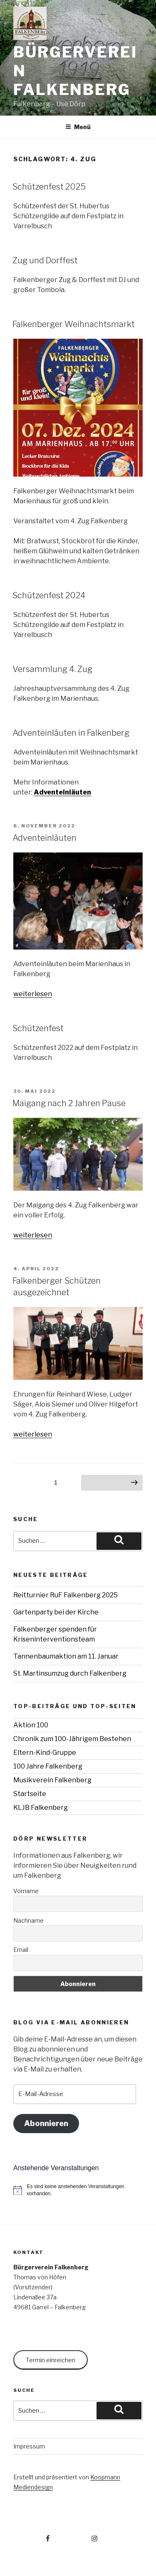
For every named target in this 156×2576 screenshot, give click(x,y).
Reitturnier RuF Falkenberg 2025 (65, 1595)
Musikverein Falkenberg (52, 1780)
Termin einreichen (50, 2360)
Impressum (29, 2446)
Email (20, 1949)
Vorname (26, 1890)
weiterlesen (32, 994)
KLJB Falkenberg (40, 1807)
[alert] (78, 2190)
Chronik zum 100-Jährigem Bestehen (72, 1739)
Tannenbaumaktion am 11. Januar (66, 1656)
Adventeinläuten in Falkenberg (70, 733)
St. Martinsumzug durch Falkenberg (69, 1673)
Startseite (29, 1794)
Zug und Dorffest (45, 260)
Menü (78, 126)
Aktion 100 (30, 1725)
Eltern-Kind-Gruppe (44, 1752)
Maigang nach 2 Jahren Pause (69, 1103)
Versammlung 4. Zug (52, 669)
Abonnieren (46, 2123)
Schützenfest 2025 (49, 187)
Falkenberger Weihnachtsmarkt (73, 324)
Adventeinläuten (62, 792)
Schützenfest (38, 1028)
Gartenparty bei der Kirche (56, 1612)
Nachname (28, 1920)
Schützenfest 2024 (49, 595)
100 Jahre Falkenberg (47, 1766)
